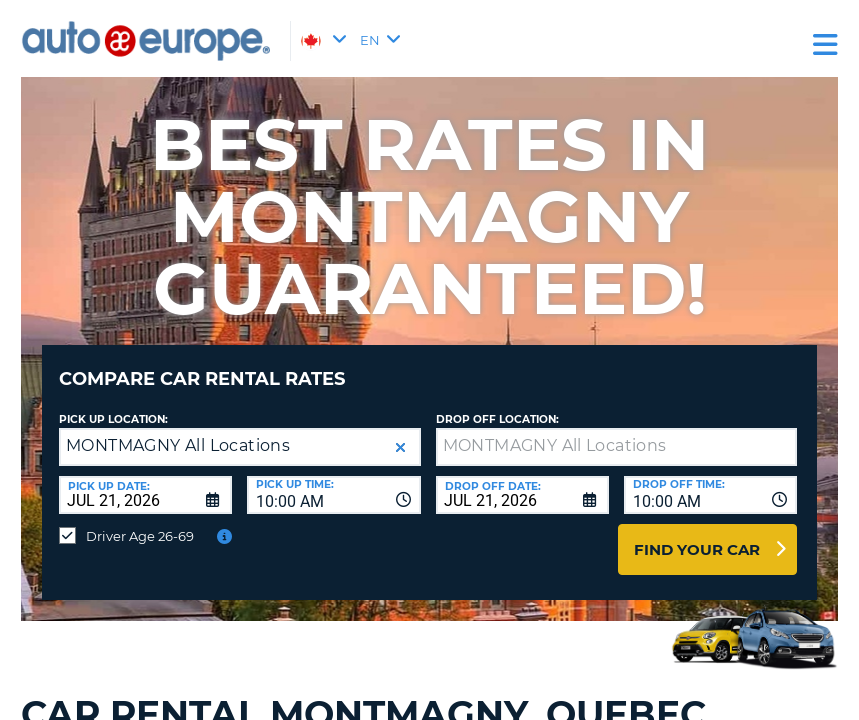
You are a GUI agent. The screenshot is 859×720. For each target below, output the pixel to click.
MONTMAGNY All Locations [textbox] (178, 430)
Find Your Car (697, 534)
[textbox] (617, 432)
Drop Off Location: (497, 404)
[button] (400, 432)
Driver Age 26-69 (140, 521)
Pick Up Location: (113, 404)
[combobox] (333, 480)
